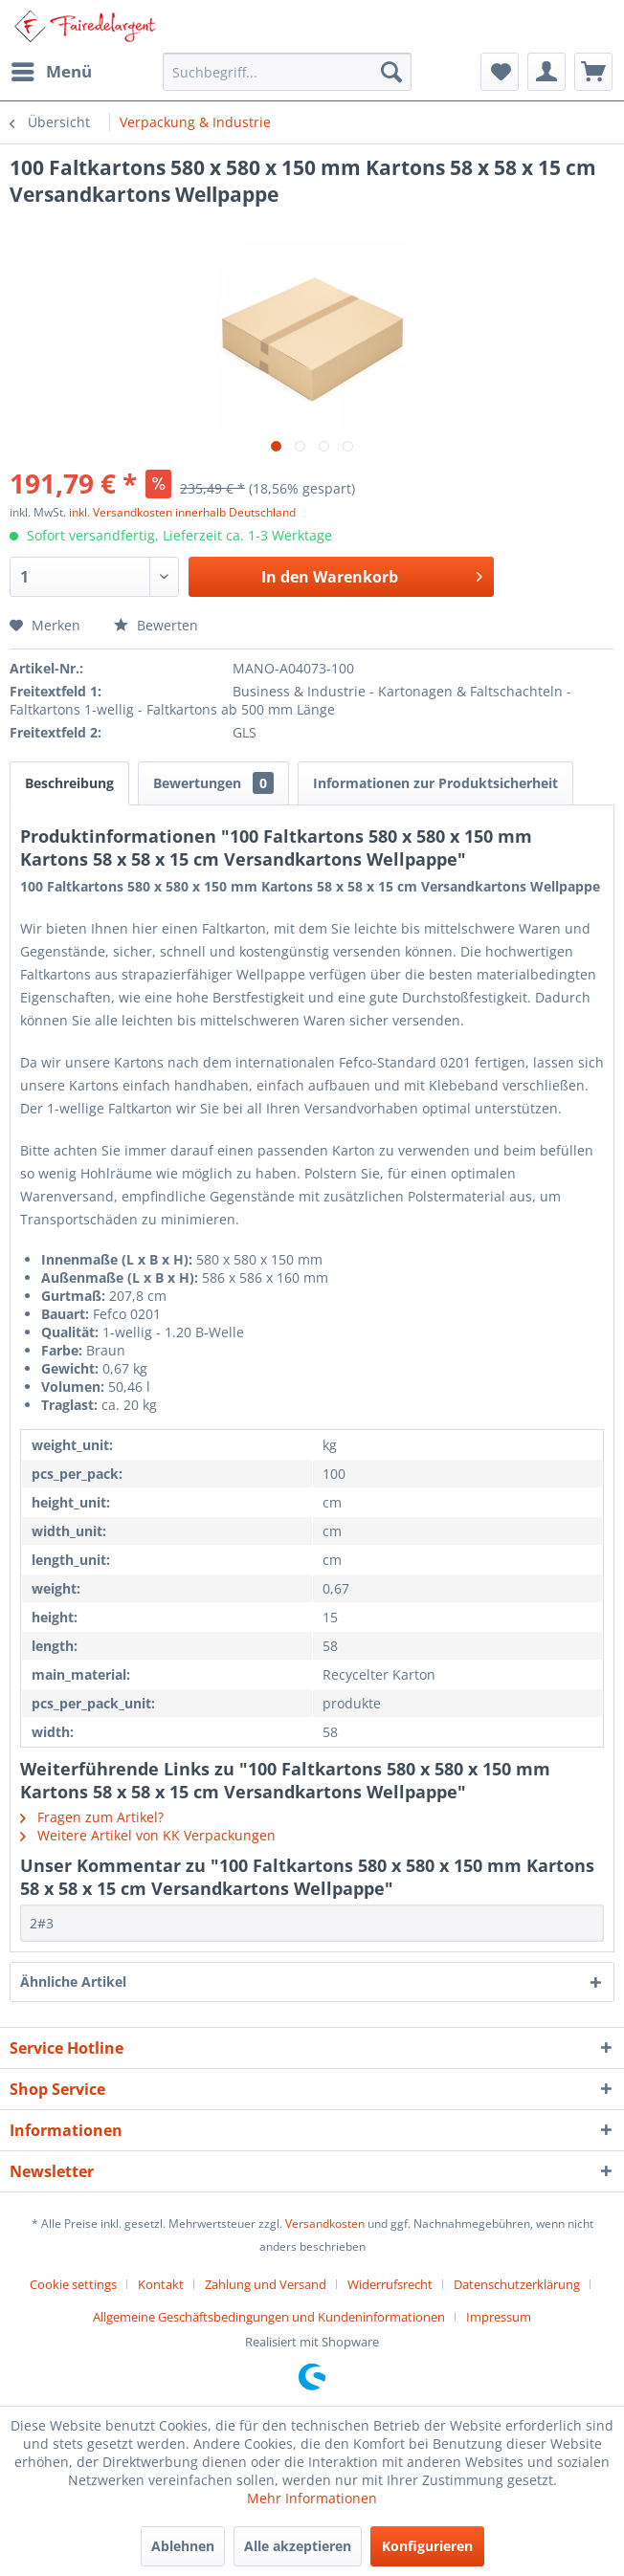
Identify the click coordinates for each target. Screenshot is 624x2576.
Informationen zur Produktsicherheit (435, 783)
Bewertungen (213, 783)
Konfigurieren (427, 2546)
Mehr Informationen (312, 2498)
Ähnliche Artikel (73, 1981)
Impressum (498, 2316)
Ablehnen (182, 2546)
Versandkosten (325, 2223)
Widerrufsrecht (390, 2284)
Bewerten (156, 625)
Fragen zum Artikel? (92, 1817)
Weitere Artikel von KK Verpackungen (148, 1835)
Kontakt (161, 2284)
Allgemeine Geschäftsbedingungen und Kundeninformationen (269, 2316)
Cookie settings (73, 2284)
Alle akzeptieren (297, 2546)
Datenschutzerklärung (517, 2284)
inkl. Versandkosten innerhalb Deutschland (182, 512)
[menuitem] (50, 72)
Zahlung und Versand (265, 2284)
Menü (51, 69)
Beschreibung (69, 783)
